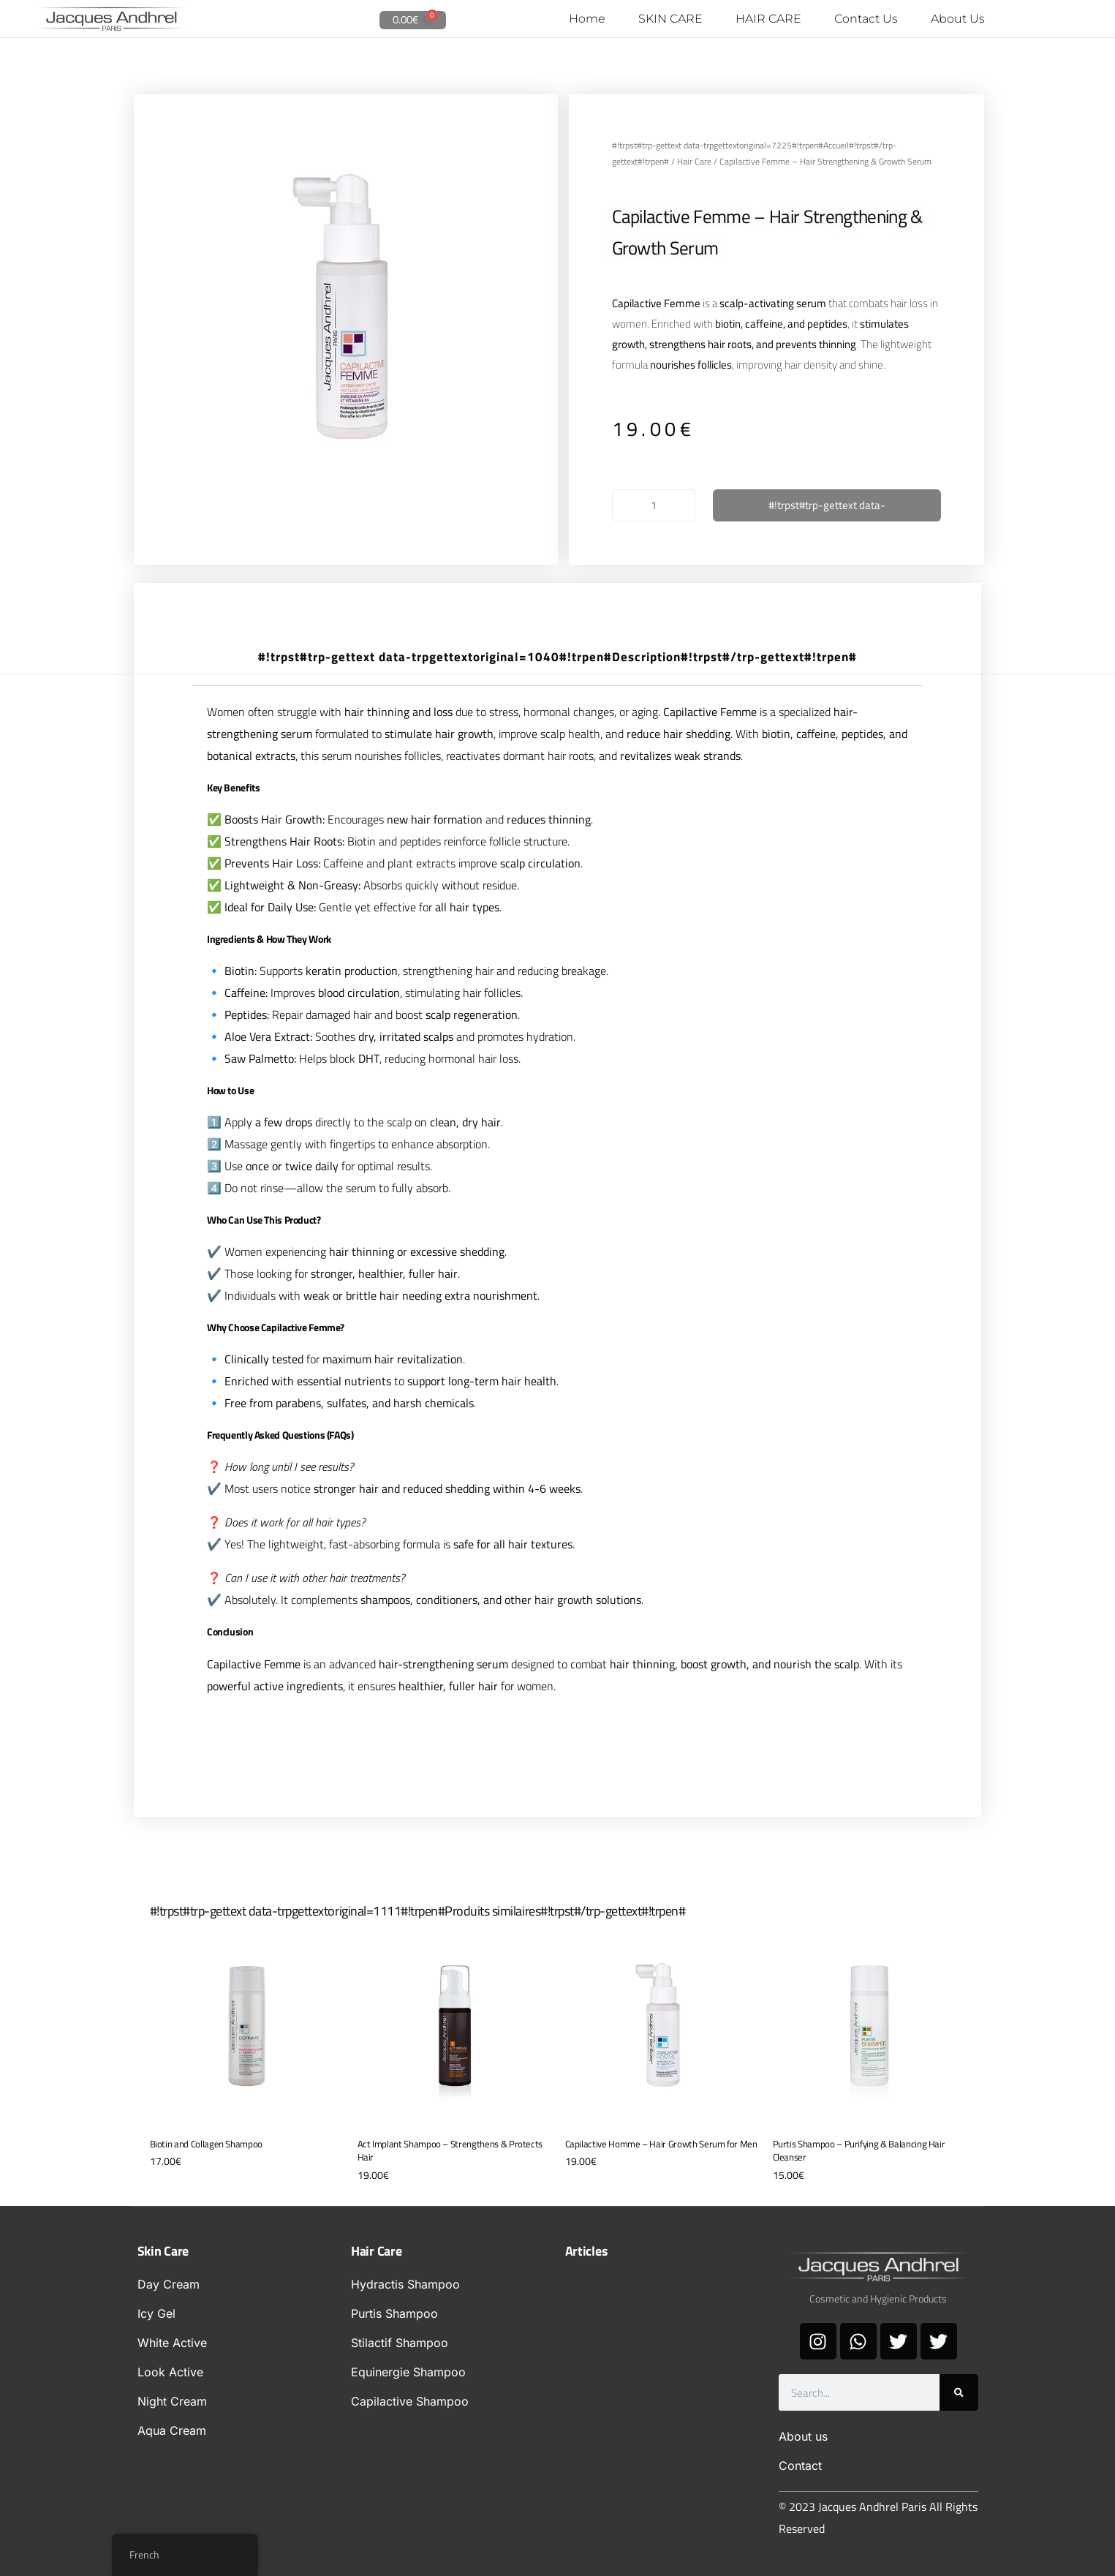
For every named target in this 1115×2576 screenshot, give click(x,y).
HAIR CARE (768, 19)
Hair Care (694, 160)
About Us (958, 19)
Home (587, 19)
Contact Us (866, 19)
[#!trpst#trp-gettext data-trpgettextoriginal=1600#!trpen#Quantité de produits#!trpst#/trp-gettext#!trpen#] (653, 505)
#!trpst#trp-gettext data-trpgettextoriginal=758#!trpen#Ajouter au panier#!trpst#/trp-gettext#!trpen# (826, 508)
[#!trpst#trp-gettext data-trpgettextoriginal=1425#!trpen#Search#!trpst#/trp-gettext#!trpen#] (959, 2391)
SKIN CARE (670, 19)
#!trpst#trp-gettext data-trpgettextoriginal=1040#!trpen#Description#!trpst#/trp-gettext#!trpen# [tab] (557, 656)
